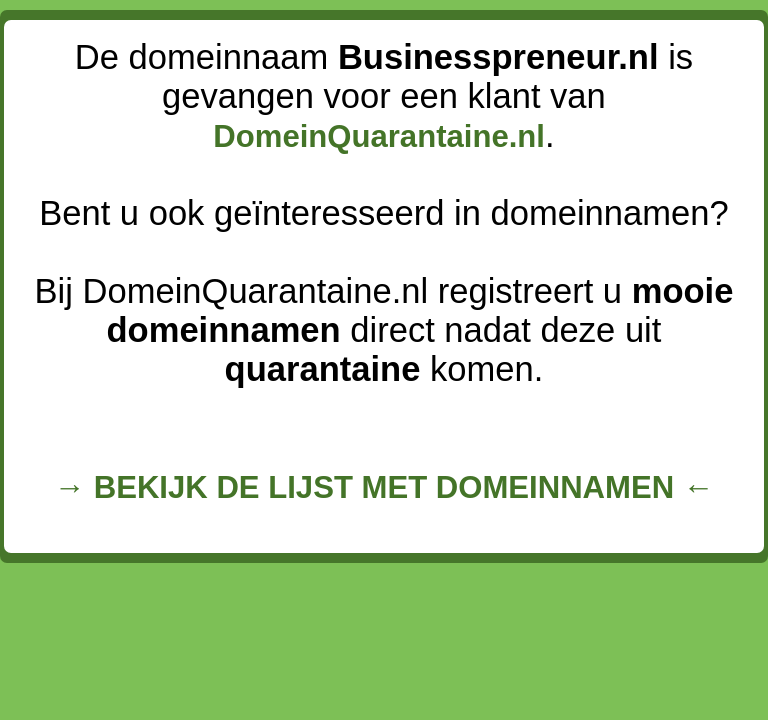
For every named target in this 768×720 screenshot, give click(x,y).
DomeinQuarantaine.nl (379, 136)
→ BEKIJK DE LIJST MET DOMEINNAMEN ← (384, 487)
